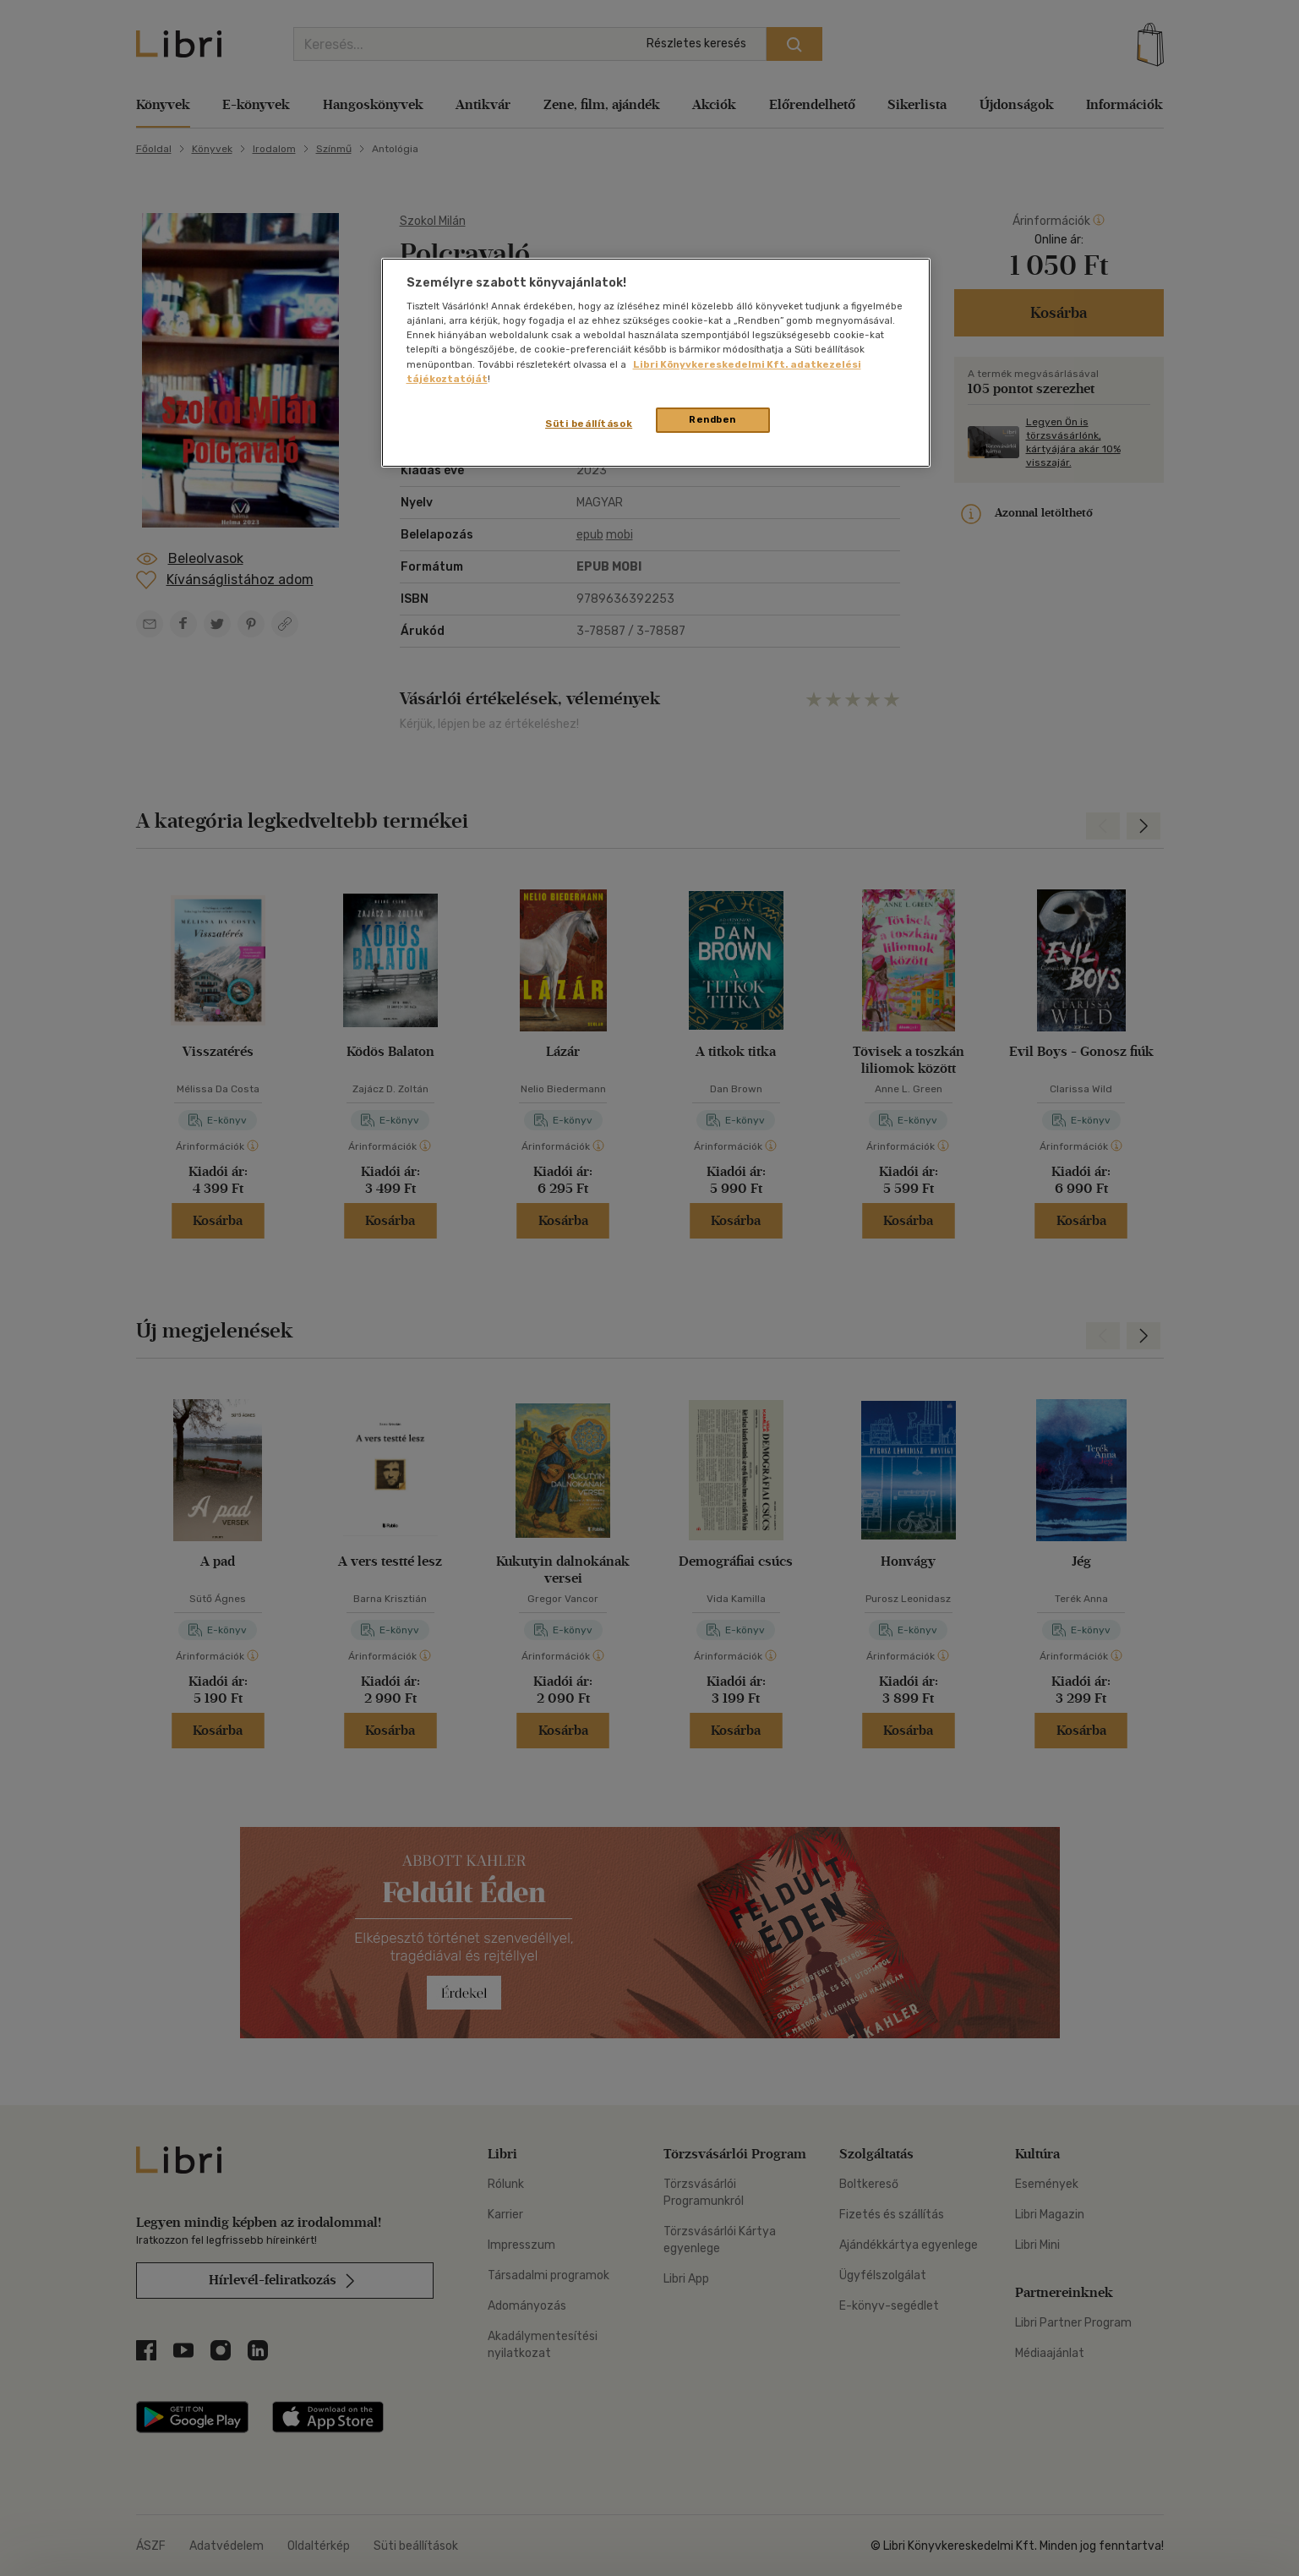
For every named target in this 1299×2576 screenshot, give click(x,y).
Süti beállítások (588, 423)
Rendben (712, 419)
